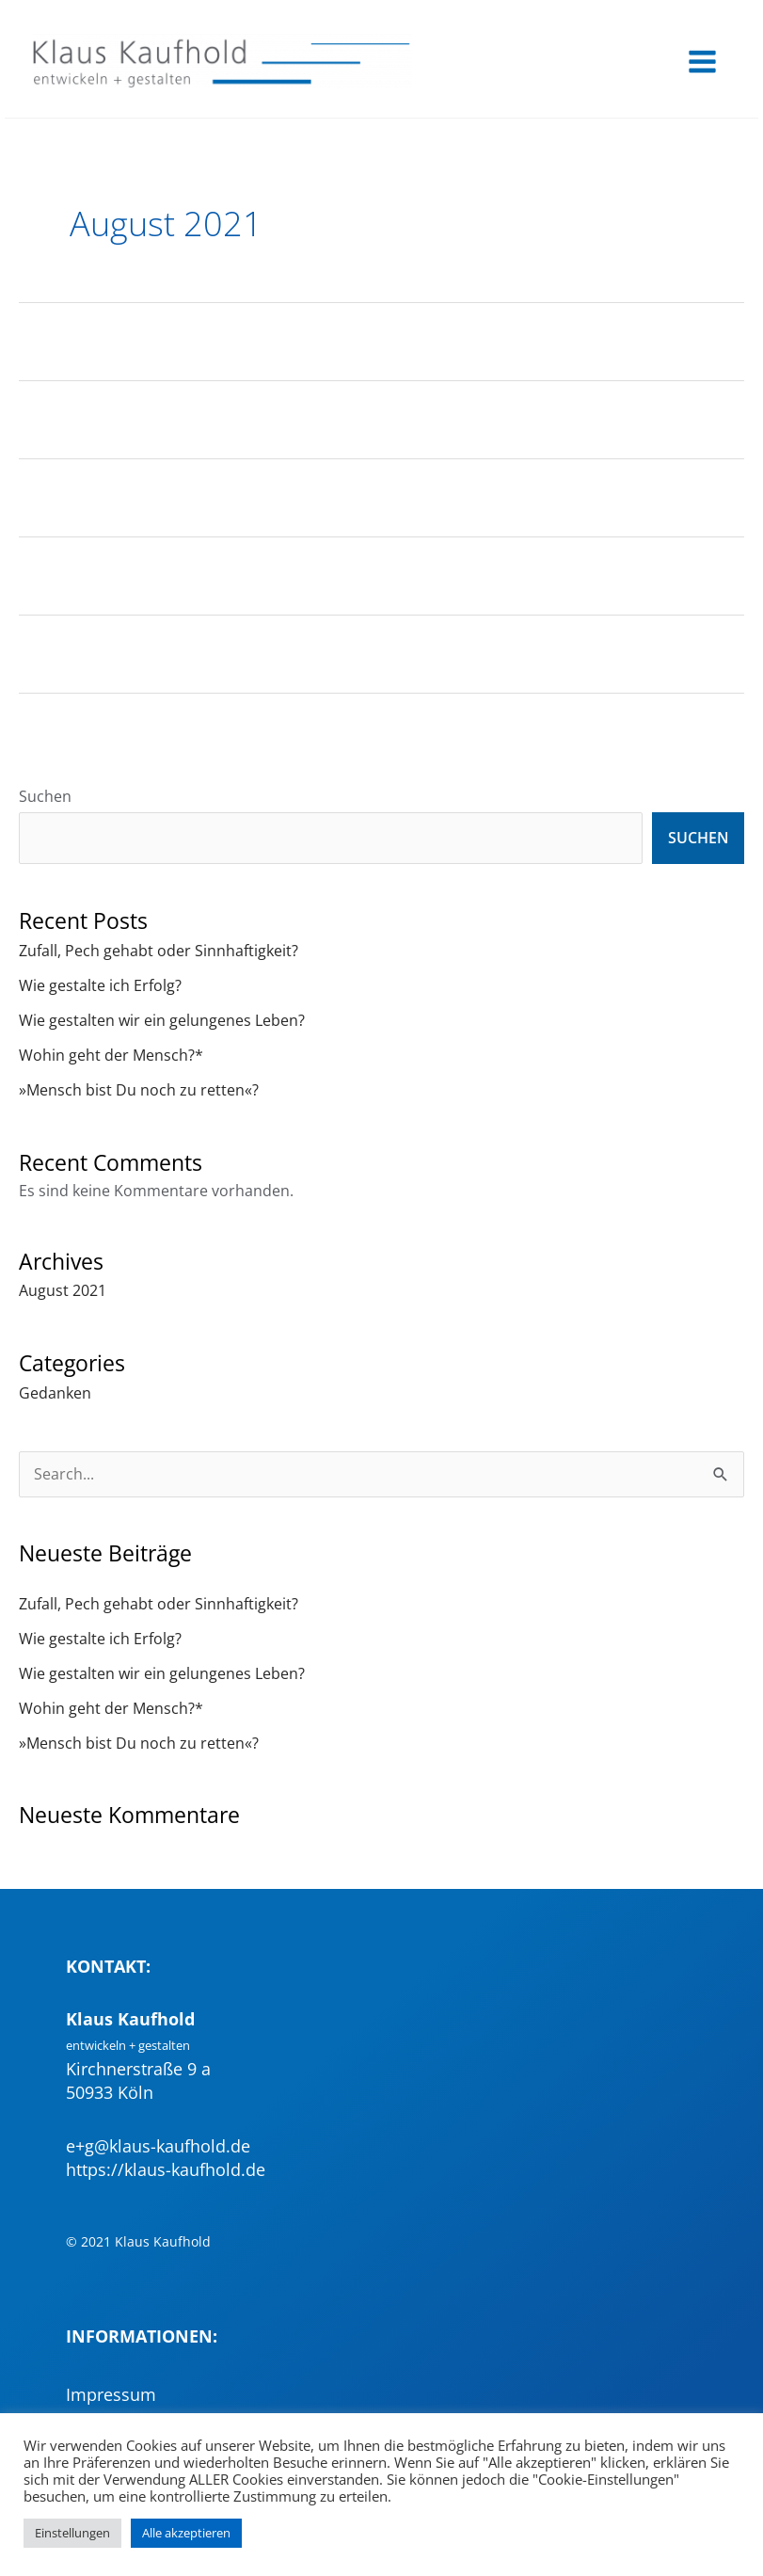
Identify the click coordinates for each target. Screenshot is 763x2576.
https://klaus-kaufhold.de (165, 2172)
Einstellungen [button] (72, 2532)
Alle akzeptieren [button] (186, 2532)
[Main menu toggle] (702, 63)
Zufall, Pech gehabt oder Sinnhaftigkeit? (158, 953)
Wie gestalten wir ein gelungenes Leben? (162, 1022)
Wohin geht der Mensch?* (111, 1057)
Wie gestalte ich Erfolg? (100, 988)
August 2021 (62, 1293)
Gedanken (55, 1395)
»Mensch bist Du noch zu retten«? (139, 1092)
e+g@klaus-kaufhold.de (158, 2148)
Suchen (45, 798)
